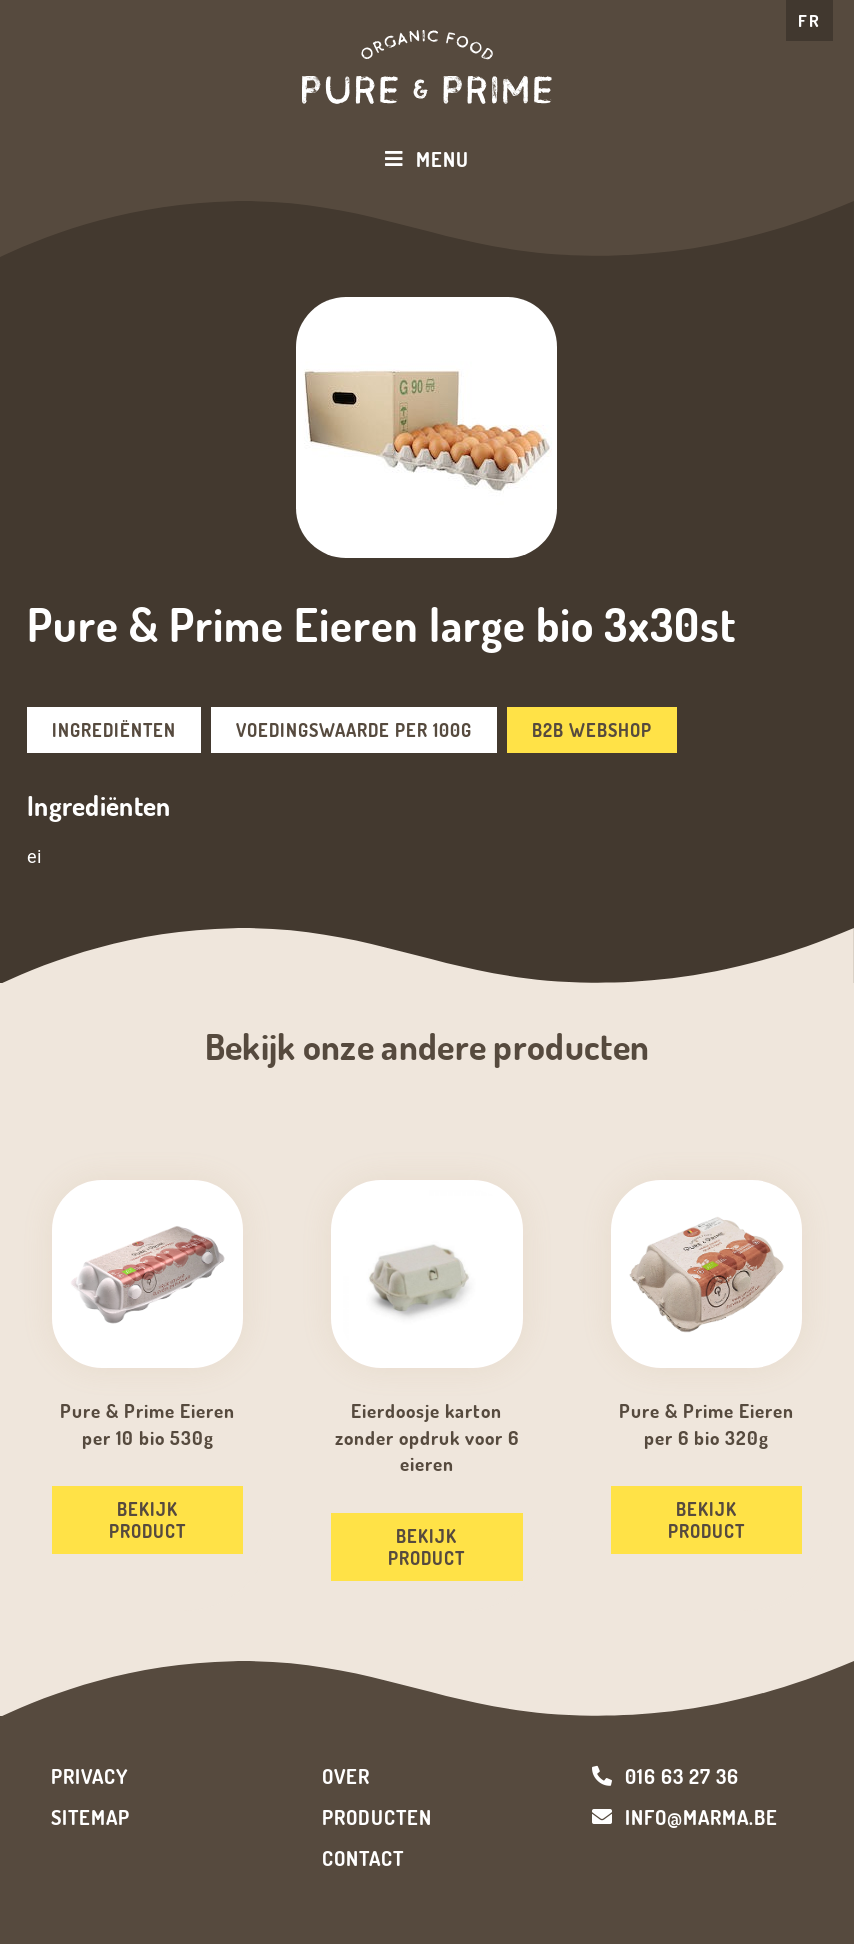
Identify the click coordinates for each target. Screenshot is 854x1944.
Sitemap (90, 1817)
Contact (363, 1858)
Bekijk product (147, 1520)
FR (809, 20)
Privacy (89, 1776)
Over (346, 1776)
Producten (377, 1817)
